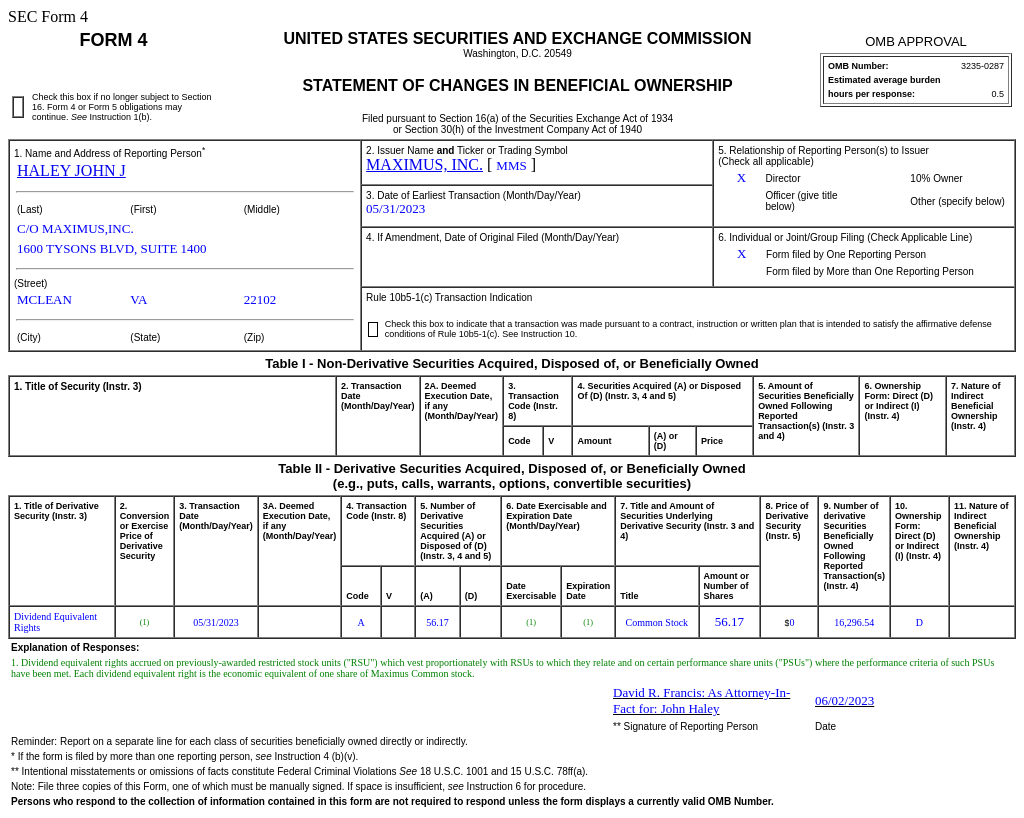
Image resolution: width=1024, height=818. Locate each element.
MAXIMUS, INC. (424, 164)
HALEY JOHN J (71, 170)
